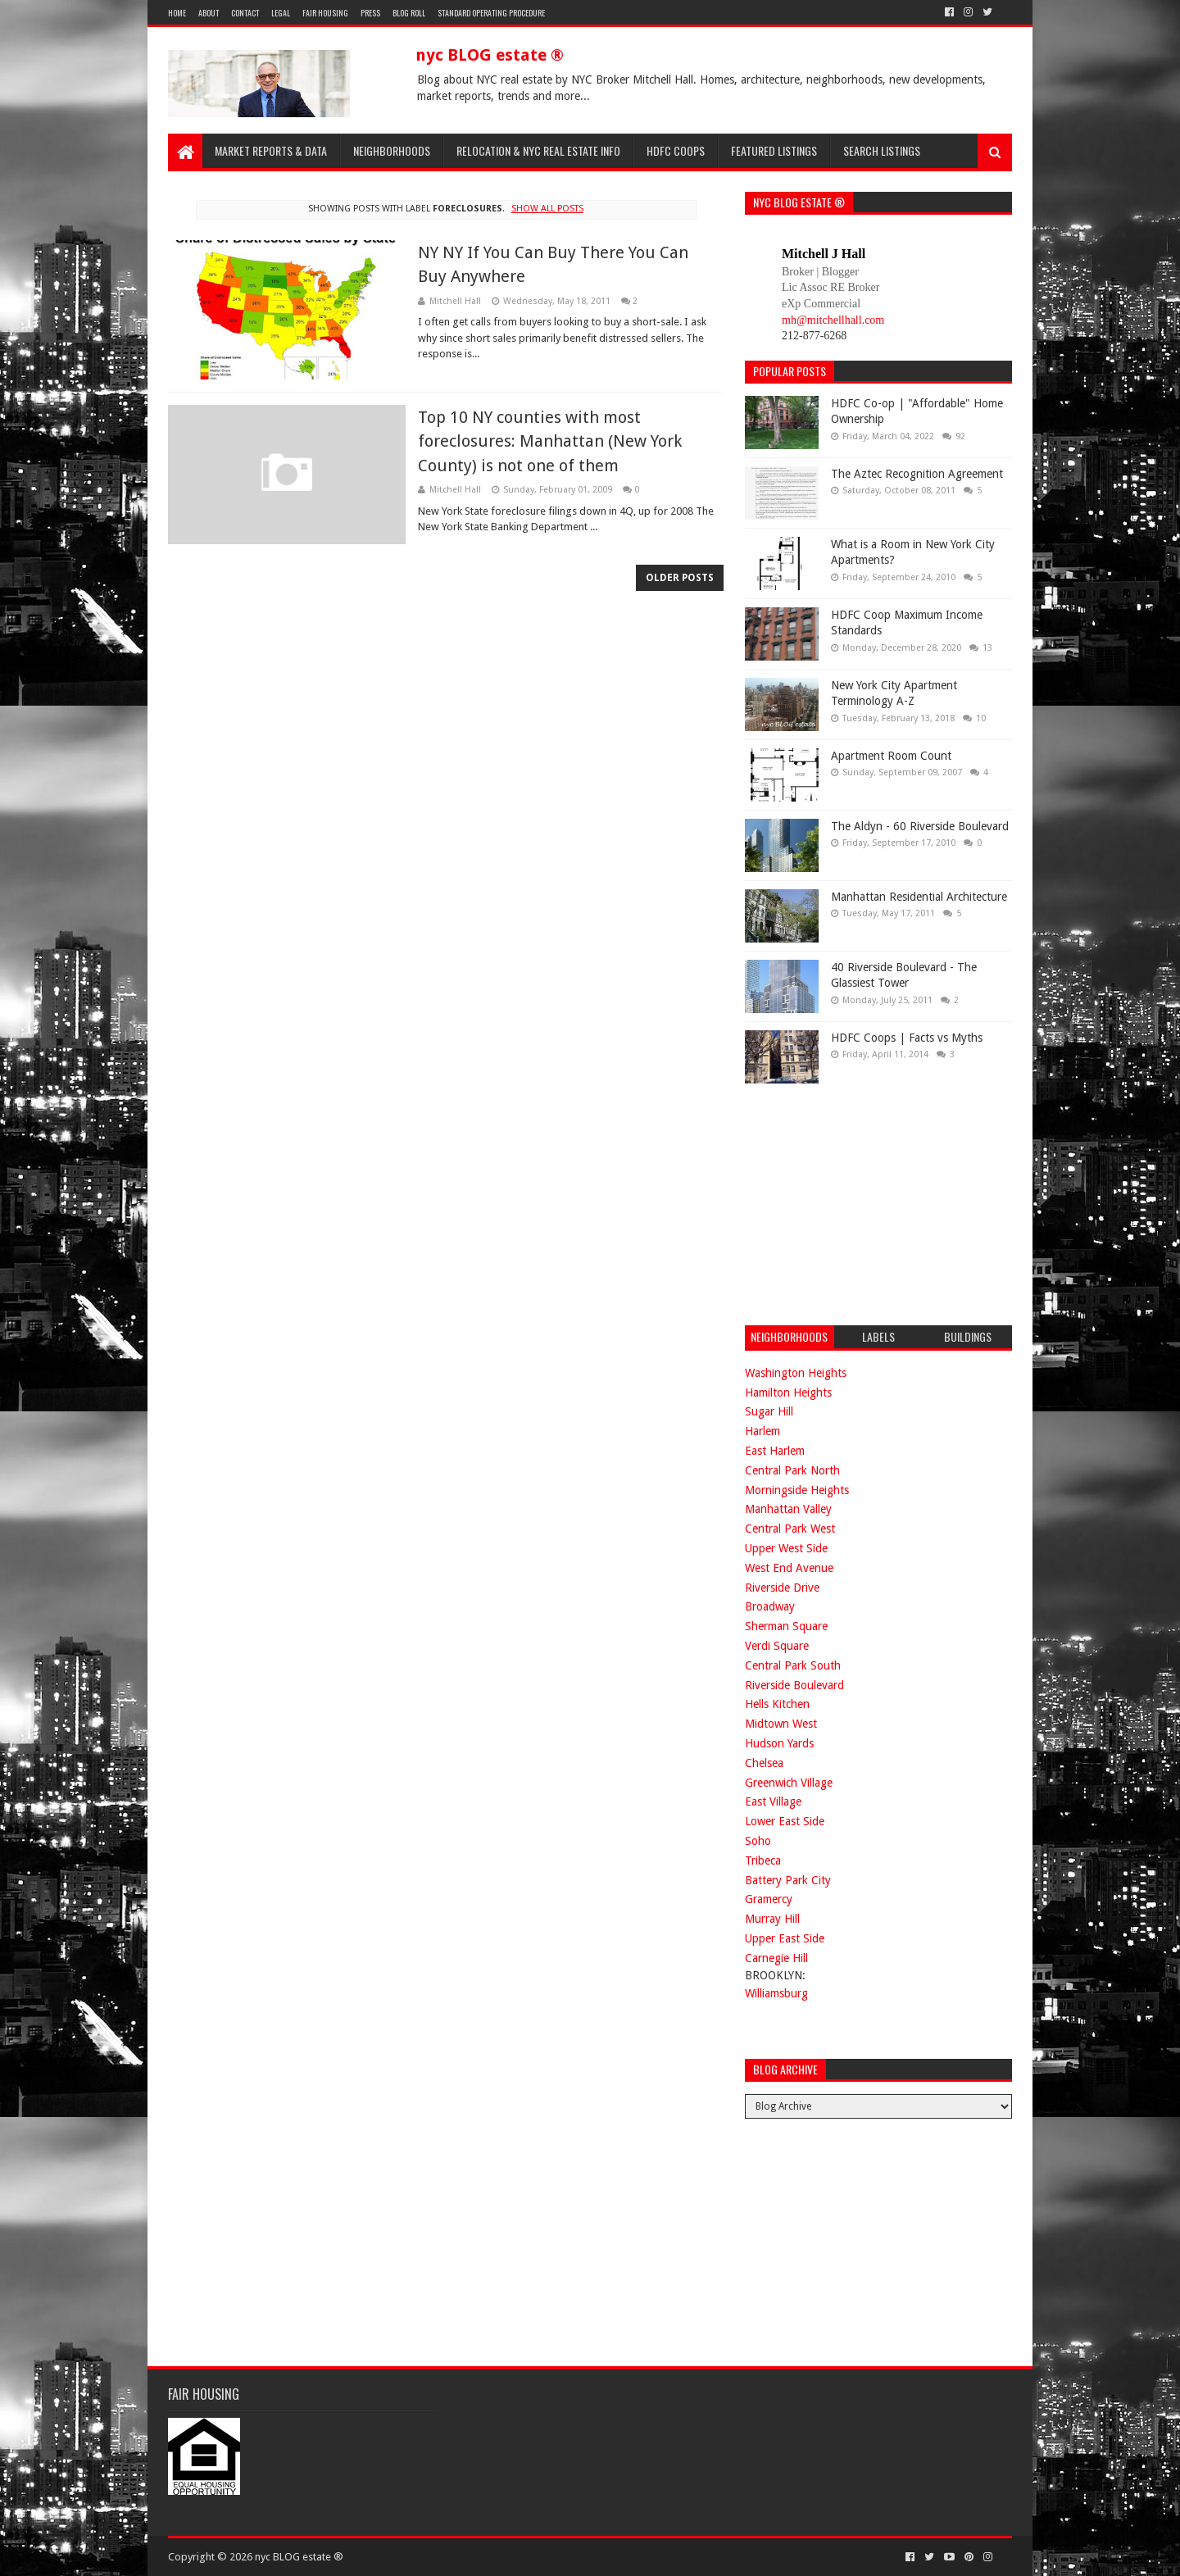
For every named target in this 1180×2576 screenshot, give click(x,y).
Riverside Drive (782, 1587)
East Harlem (775, 1450)
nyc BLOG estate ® (489, 55)
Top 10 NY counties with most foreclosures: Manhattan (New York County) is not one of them (550, 441)
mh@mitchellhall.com (833, 320)
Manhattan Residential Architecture (919, 896)
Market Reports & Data (271, 150)
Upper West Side (786, 1548)
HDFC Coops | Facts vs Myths (907, 1037)
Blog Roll (409, 13)
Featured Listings (774, 150)
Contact (245, 13)
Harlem (762, 1431)
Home (177, 13)
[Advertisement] (868, 1202)
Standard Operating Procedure (491, 13)
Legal (280, 13)
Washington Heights (795, 1372)
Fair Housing (325, 13)
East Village (773, 1801)
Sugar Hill (769, 1411)
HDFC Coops (676, 150)
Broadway (770, 1606)
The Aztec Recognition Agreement (917, 473)
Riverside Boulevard (794, 1685)
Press (370, 13)
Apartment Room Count (891, 755)
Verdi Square (777, 1645)
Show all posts (547, 208)
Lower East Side (784, 1821)
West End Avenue (789, 1567)
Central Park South (793, 1665)
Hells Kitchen (777, 1704)
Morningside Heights (797, 1490)
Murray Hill (772, 1918)
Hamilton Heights (788, 1392)
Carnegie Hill (776, 1958)
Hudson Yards (779, 1743)
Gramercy (768, 1899)
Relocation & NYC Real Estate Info (538, 150)
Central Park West (790, 1528)
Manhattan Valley (788, 1508)
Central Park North (792, 1470)
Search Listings (881, 150)
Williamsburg (776, 1993)
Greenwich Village (789, 1782)
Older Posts (680, 578)
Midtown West (781, 1723)
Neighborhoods (391, 150)
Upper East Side (784, 1938)
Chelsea (764, 1763)
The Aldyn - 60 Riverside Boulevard (920, 826)
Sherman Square (786, 1626)
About (208, 13)
